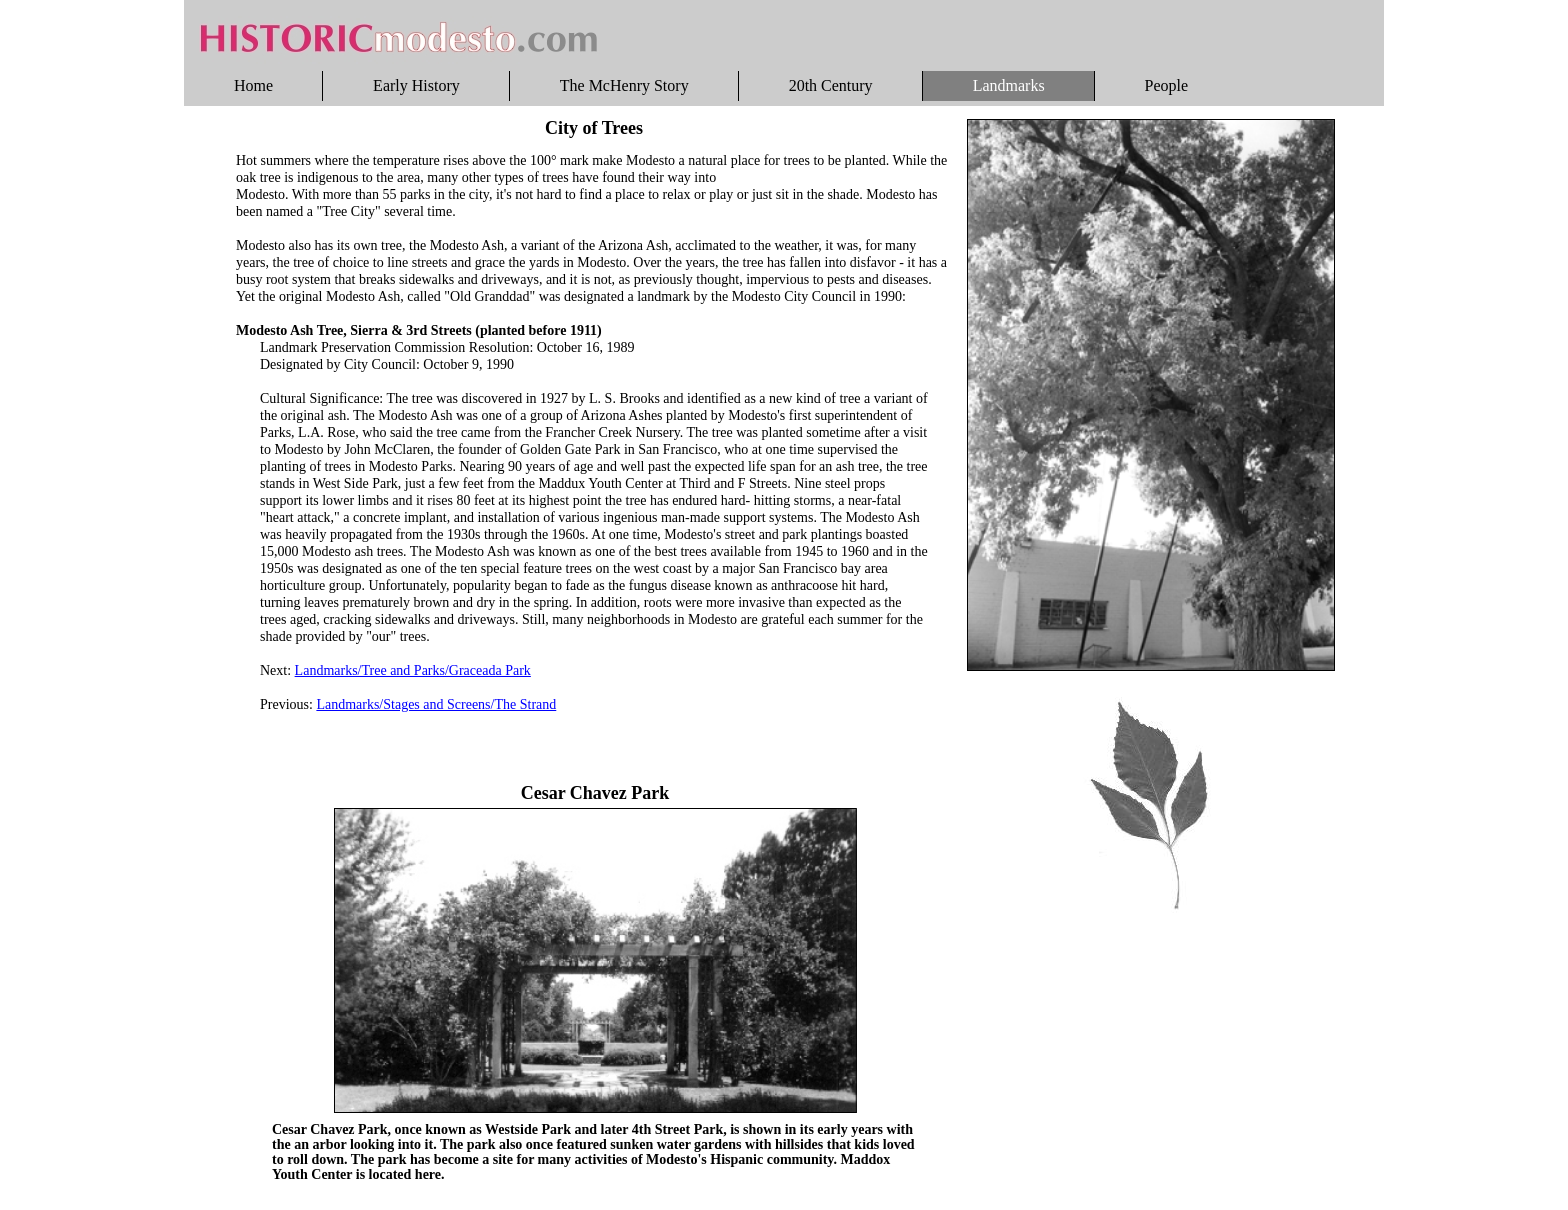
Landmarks (1009, 85)
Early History (416, 85)
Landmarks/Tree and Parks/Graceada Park (413, 670)
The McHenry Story (624, 85)
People (1167, 85)
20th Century (831, 85)
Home (253, 85)
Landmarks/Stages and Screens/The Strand (436, 704)
